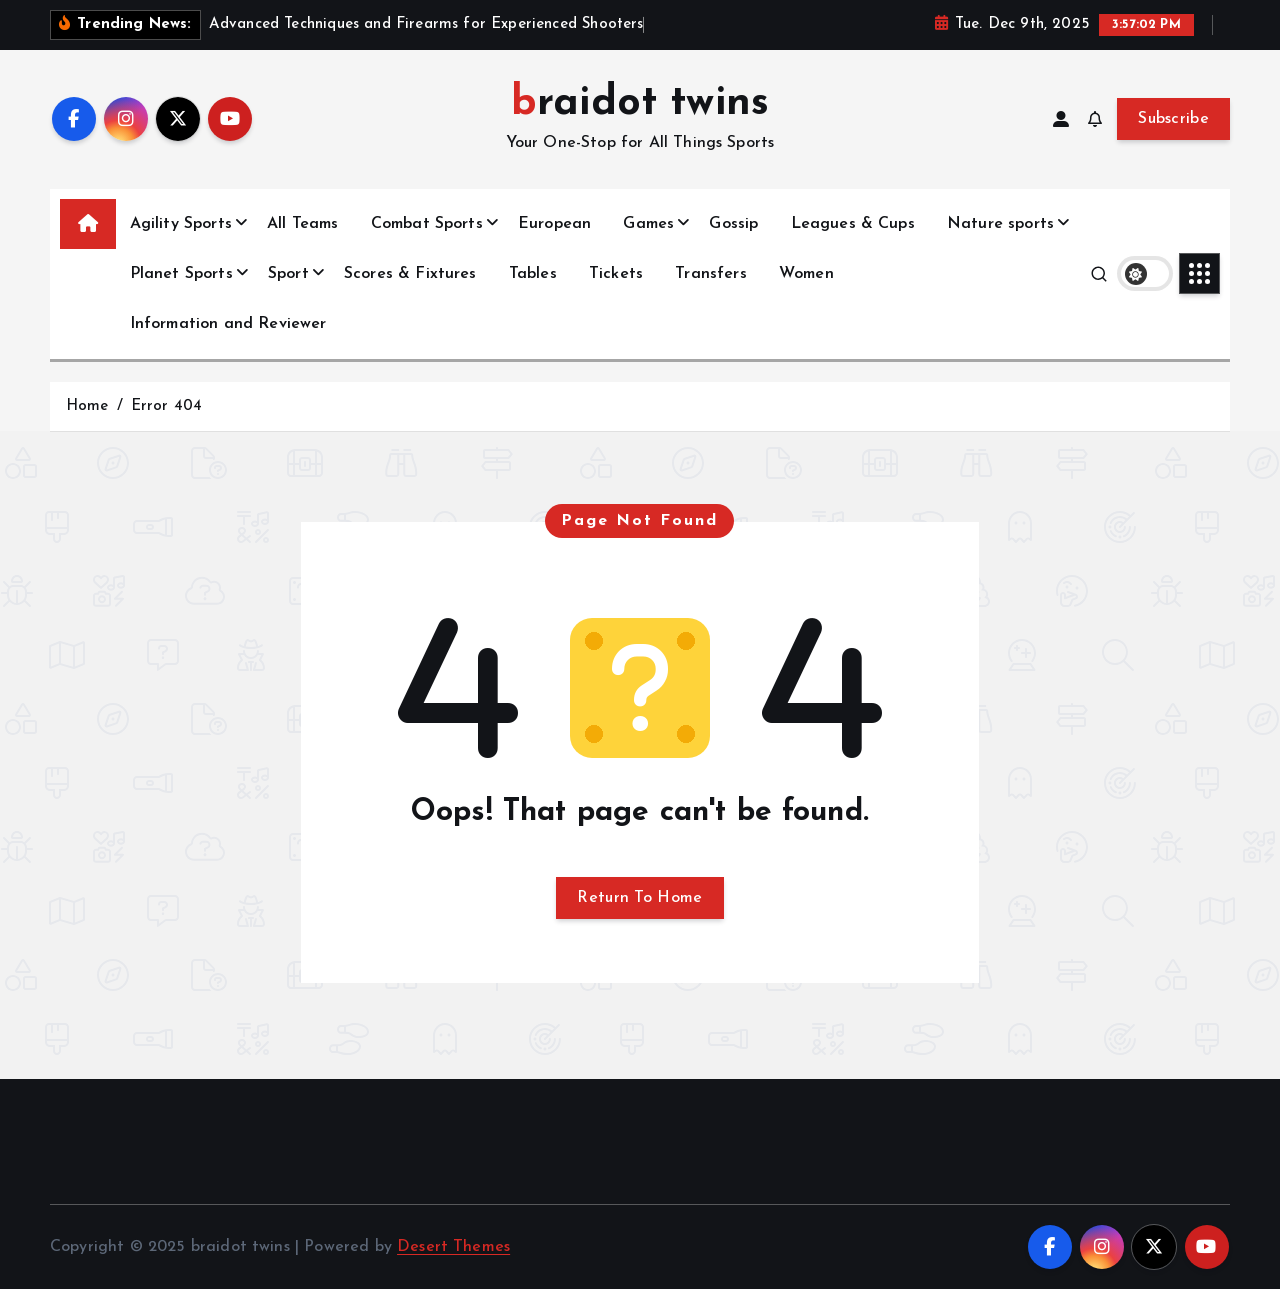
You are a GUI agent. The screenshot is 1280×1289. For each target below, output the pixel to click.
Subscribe (1173, 119)
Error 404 (166, 406)
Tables (533, 274)
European (554, 224)
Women (806, 274)
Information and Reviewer (228, 324)
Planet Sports (181, 274)
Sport (288, 274)
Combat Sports (427, 224)
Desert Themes (453, 1247)
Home (87, 406)
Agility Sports (181, 224)
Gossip (733, 224)
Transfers (710, 274)
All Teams (302, 224)
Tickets (616, 274)
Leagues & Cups (853, 224)
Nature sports (1000, 224)
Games (648, 224)
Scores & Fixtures (410, 274)
